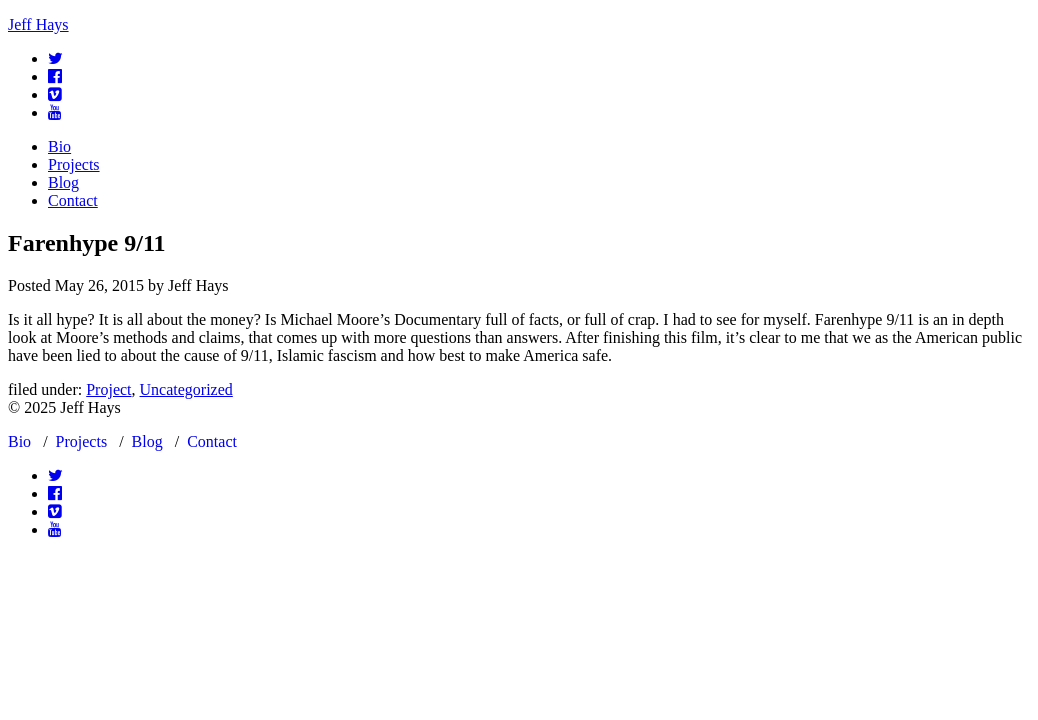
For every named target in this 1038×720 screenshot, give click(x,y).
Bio (59, 146)
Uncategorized (186, 389)
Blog (63, 182)
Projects (74, 164)
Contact (73, 200)
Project (108, 389)
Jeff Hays (38, 24)
